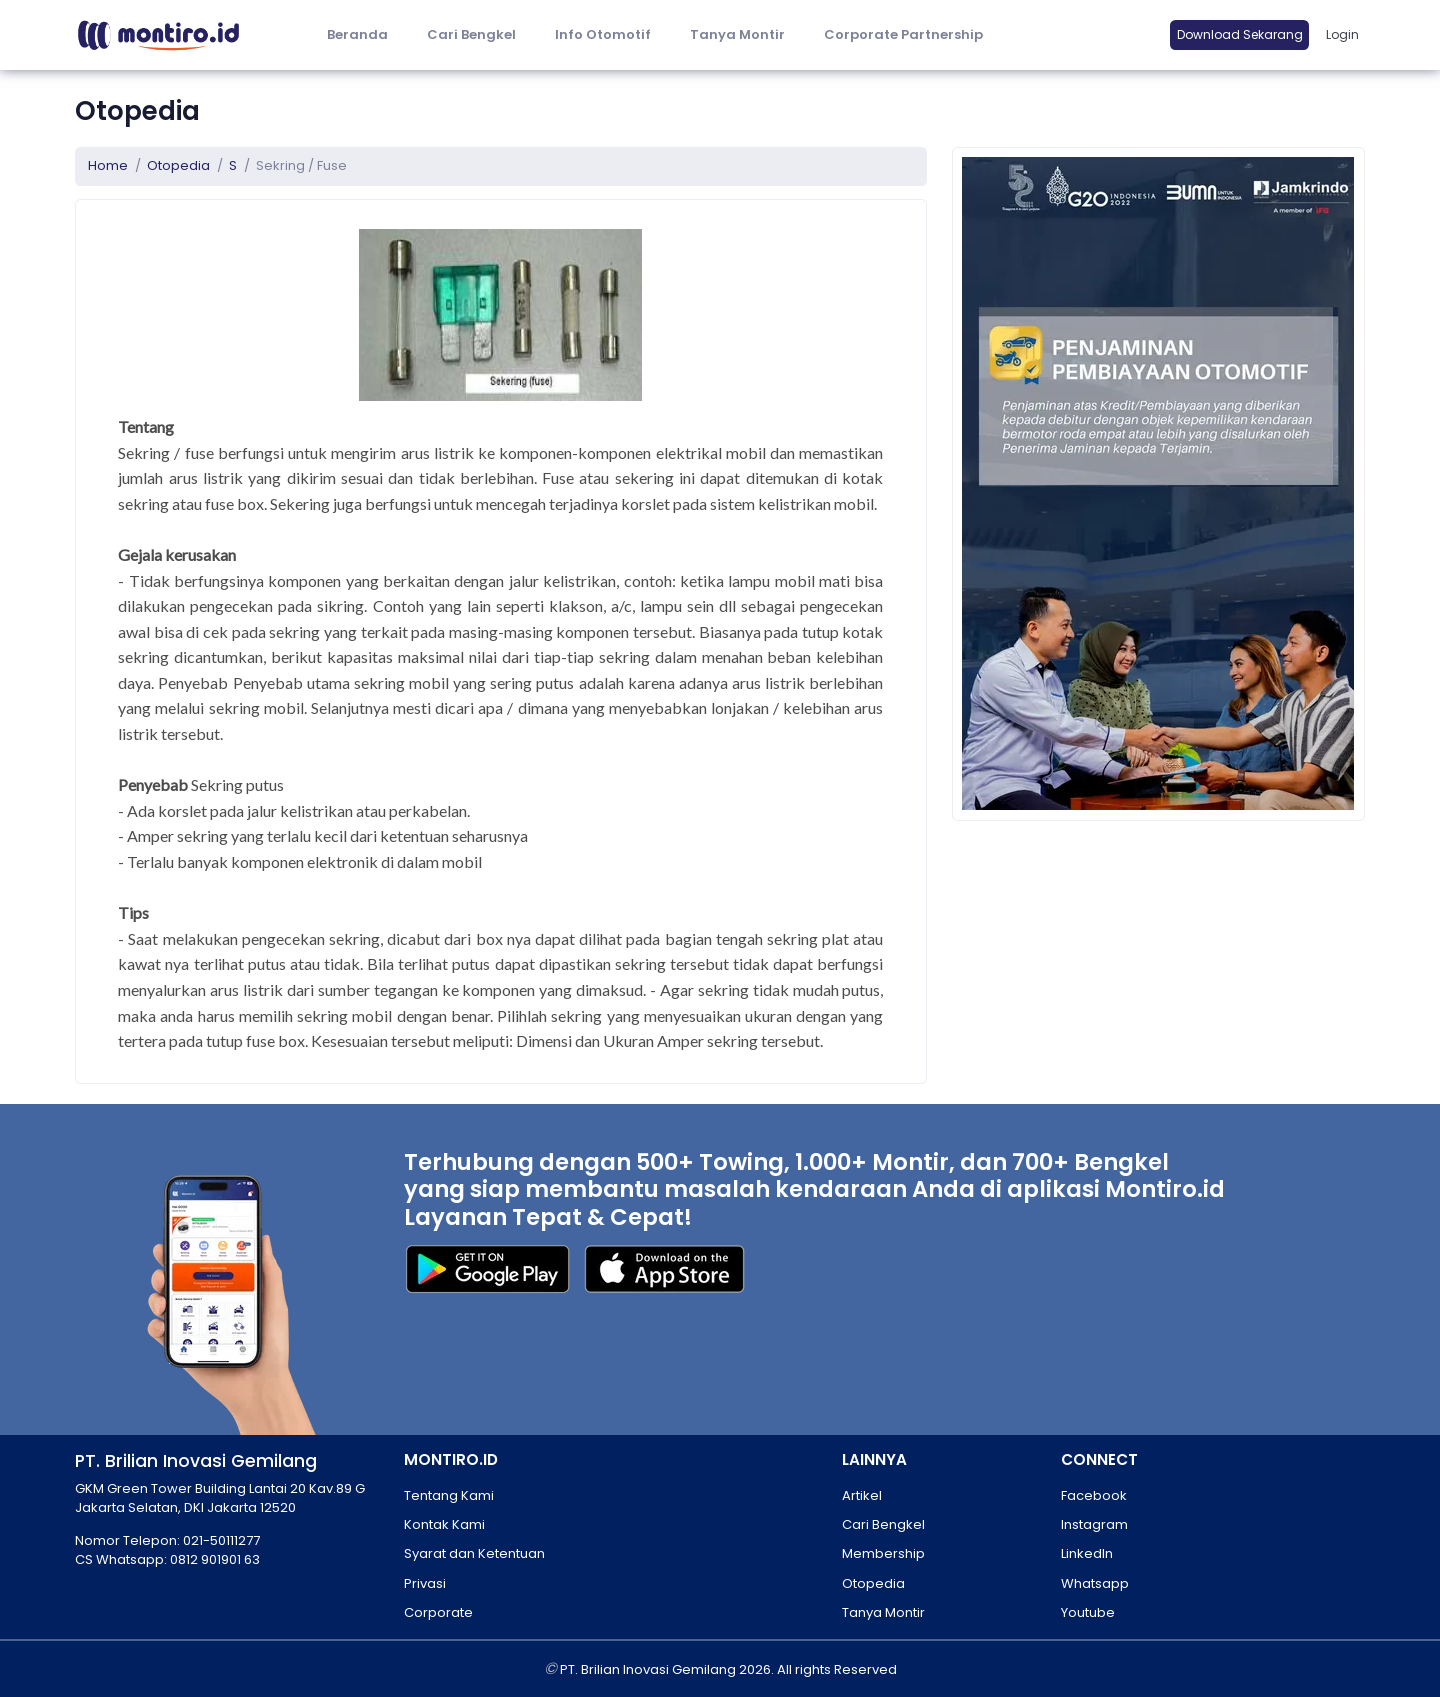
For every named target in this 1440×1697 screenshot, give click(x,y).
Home (108, 165)
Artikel (862, 1495)
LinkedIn (1087, 1553)
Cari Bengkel (471, 34)
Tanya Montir (737, 34)
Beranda (357, 34)
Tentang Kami (449, 1495)
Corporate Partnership (903, 34)
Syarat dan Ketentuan (474, 1553)
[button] (602, 35)
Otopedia (178, 165)
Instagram (1094, 1524)
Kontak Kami (444, 1524)
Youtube (1088, 1612)
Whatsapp (1095, 1583)
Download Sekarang (1240, 34)
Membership (883, 1553)
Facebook (1094, 1495)
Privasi (425, 1583)
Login (1342, 34)
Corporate (438, 1612)
